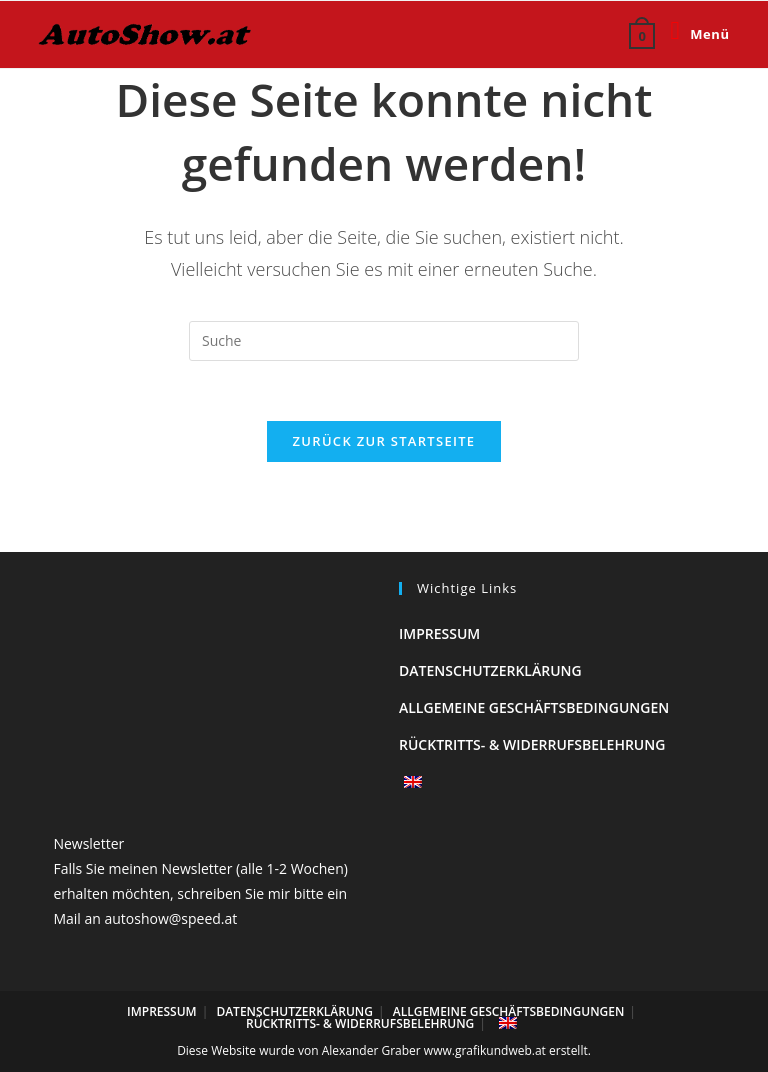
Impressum (439, 633)
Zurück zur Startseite (384, 441)
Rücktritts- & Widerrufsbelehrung (532, 744)
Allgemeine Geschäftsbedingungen (534, 707)
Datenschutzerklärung (490, 670)
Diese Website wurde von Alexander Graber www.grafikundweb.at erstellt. (384, 1050)
